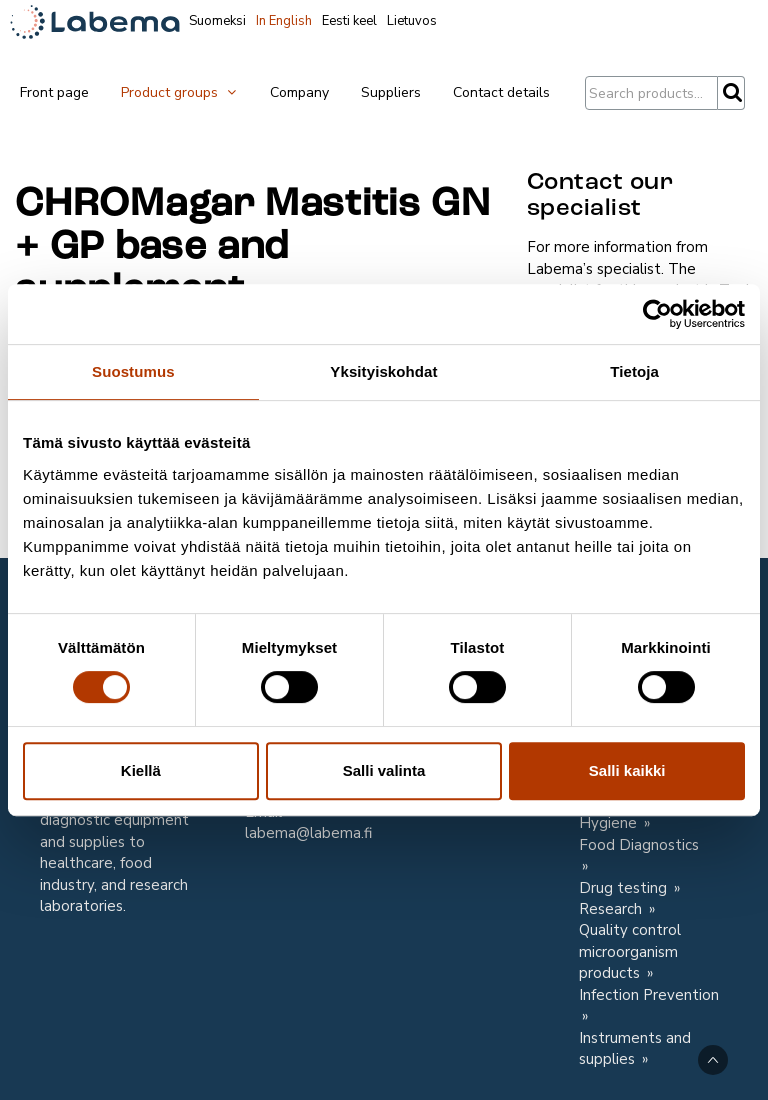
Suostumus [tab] (133, 371)
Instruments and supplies (635, 1048)
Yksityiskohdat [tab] (383, 371)
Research (612, 909)
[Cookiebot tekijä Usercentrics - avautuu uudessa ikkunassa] (657, 314)
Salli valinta (384, 770)
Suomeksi (217, 21)
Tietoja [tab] (634, 371)
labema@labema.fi (308, 833)
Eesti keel (349, 21)
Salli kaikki (627, 770)
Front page (54, 92)
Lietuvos (412, 21)
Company (299, 92)
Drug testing (625, 888)
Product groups (179, 92)
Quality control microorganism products (630, 951)
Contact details (501, 92)
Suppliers (391, 92)
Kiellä (141, 770)
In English (284, 21)
